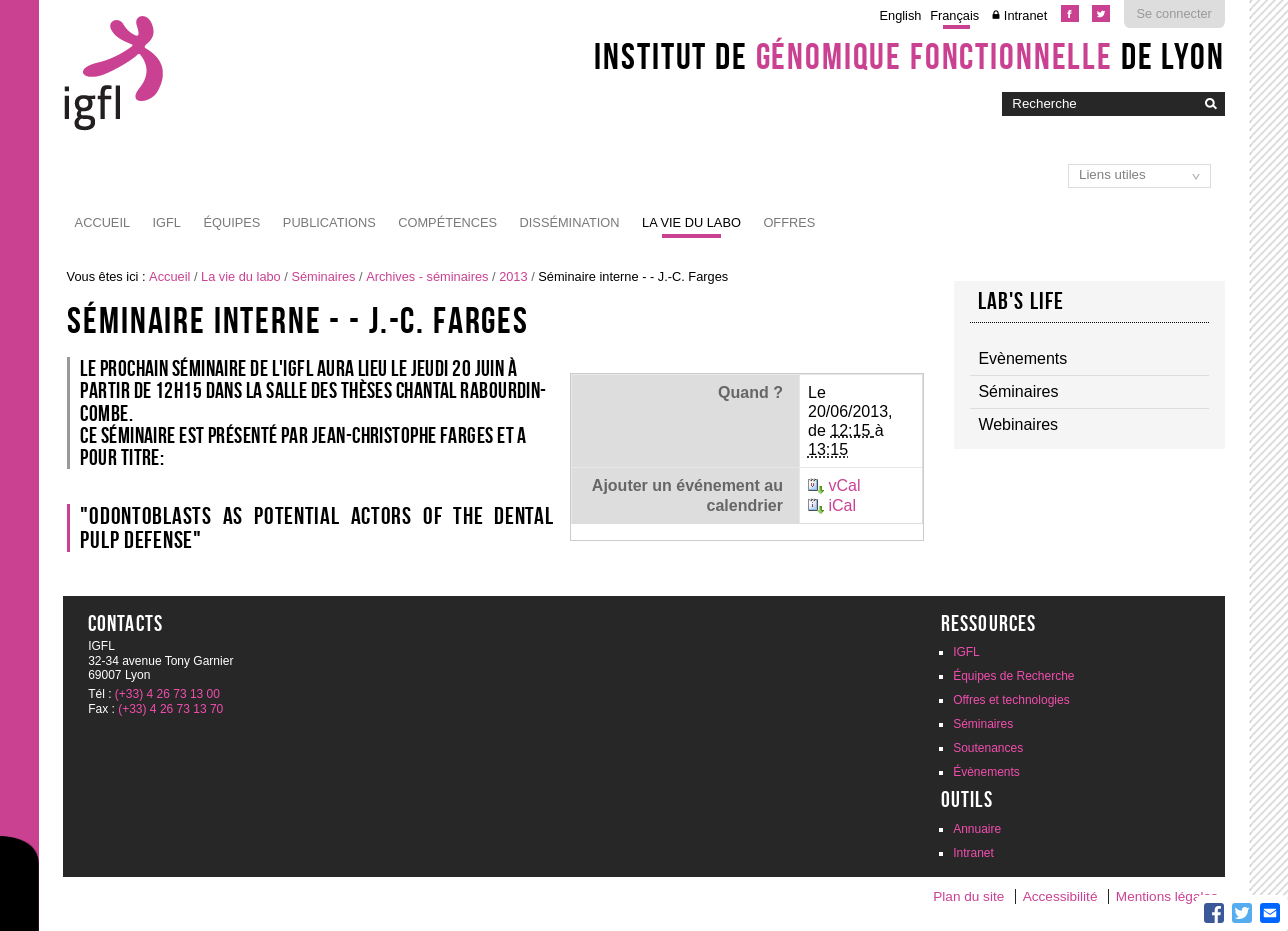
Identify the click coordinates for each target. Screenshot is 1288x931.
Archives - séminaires (427, 276)
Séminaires (323, 276)
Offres (789, 222)
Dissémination (570, 222)
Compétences (447, 222)
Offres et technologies (1011, 700)
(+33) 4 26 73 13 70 (170, 709)
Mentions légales (1167, 896)
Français (954, 15)
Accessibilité (1060, 896)
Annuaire (977, 829)
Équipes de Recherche (1013, 676)
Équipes (231, 222)
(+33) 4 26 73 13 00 (167, 694)
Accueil (102, 222)
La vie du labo (691, 222)
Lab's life (1021, 301)
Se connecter (1173, 13)
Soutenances (988, 748)
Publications (329, 222)
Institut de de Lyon (909, 56)
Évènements (986, 772)
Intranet (1025, 15)
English (900, 15)
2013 (513, 276)
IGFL (167, 222)
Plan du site (968, 896)
